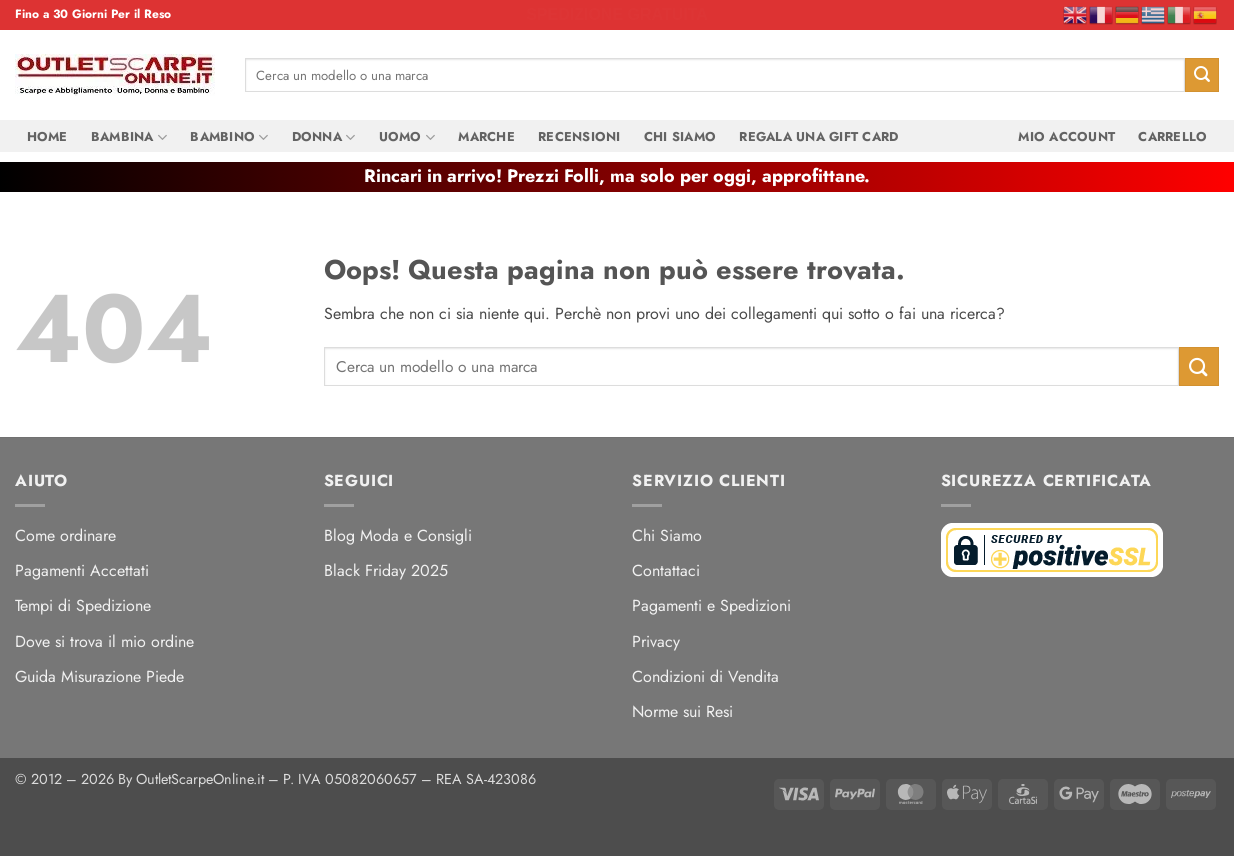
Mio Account (1066, 136)
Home (47, 136)
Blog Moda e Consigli (398, 535)
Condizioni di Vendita (705, 676)
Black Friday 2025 (386, 570)
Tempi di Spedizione (83, 605)
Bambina (129, 137)
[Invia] (1202, 75)
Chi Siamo (680, 136)
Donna (324, 137)
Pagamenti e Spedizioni (711, 605)
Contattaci (666, 570)
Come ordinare (65, 535)
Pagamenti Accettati (82, 570)
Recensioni (579, 136)
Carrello (1172, 136)
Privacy (656, 641)
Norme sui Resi (682, 711)
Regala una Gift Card (818, 136)
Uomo (407, 137)
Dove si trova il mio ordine (104, 641)
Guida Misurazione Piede (99, 676)
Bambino (229, 137)
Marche (486, 136)
